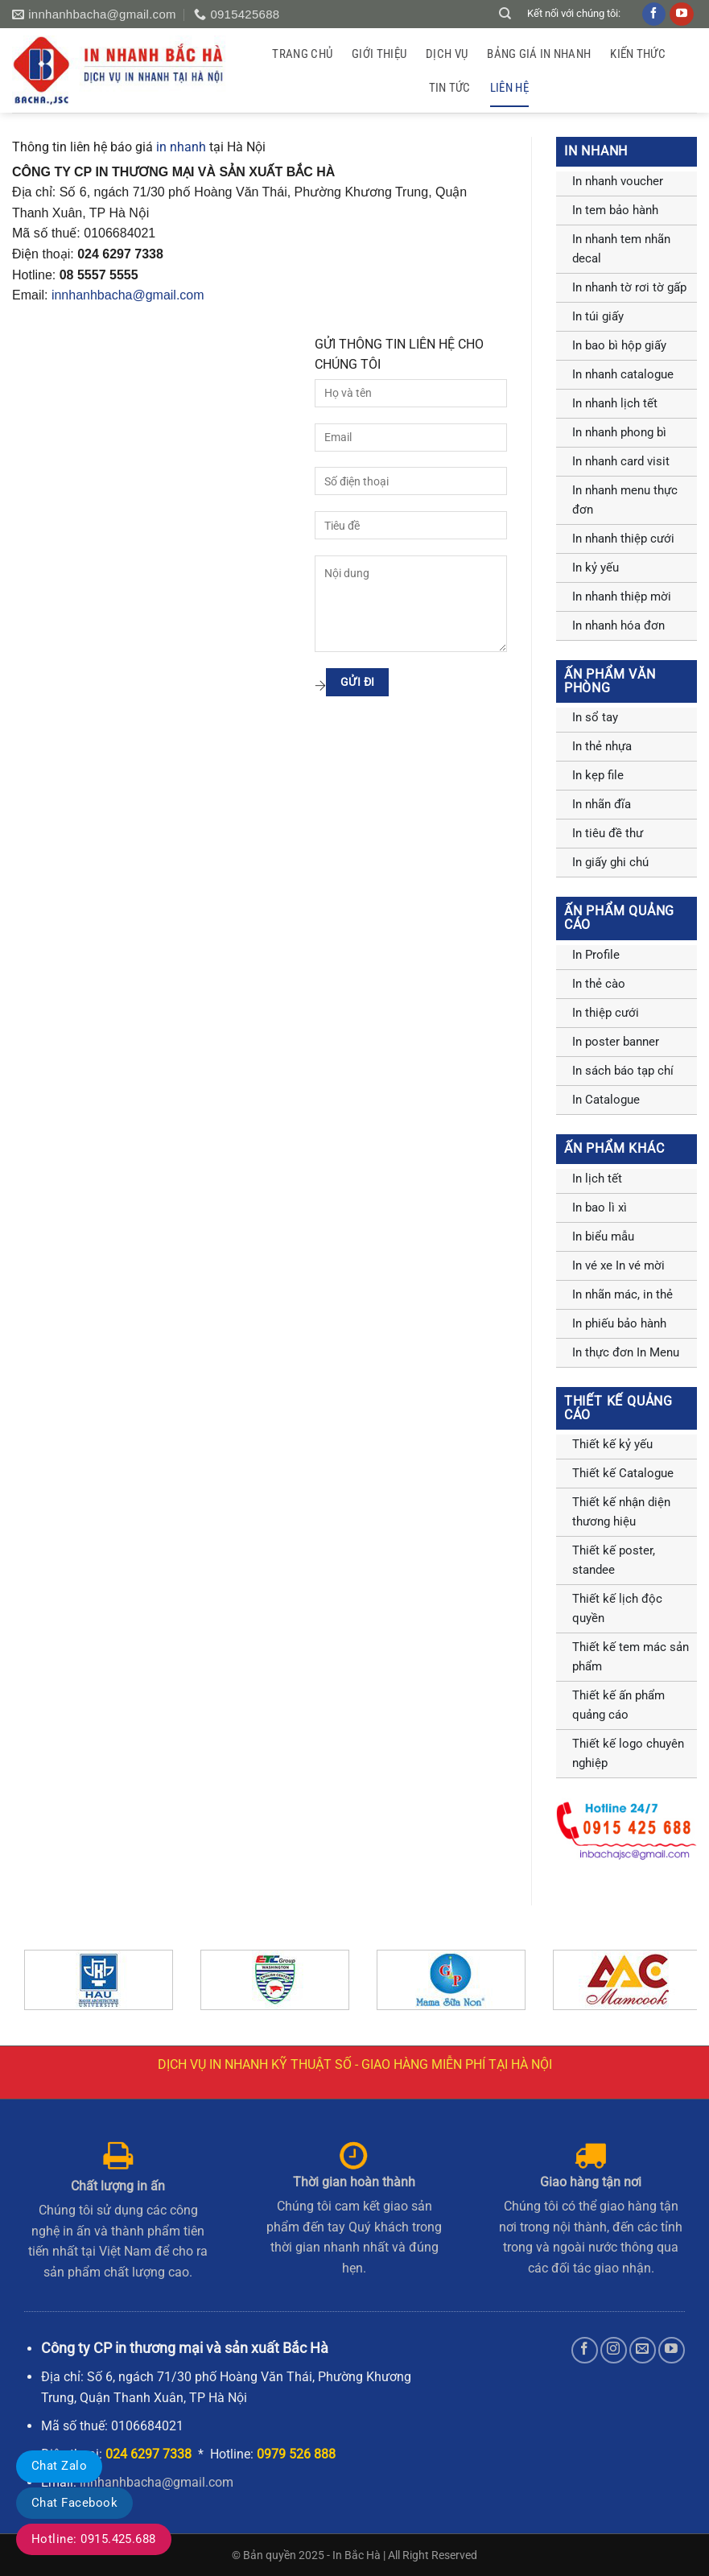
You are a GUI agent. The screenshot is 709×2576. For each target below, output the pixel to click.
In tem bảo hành (615, 210)
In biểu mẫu (603, 1236)
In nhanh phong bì (619, 432)
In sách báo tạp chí (623, 1070)
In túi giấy (598, 316)
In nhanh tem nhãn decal (621, 249)
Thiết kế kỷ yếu (612, 1444)
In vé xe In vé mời (618, 1265)
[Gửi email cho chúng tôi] (642, 2350)
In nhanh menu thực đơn (625, 500)
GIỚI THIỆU (379, 54)
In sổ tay (595, 717)
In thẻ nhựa (602, 746)
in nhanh (181, 147)
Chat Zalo (59, 2465)
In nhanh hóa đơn (618, 625)
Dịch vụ (447, 54)
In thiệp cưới (605, 1012)
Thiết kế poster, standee (613, 1560)
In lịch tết (597, 1178)
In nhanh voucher (617, 181)
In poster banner (615, 1041)
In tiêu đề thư (607, 833)
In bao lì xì (599, 1207)
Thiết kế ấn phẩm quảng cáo (618, 1705)
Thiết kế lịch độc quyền (617, 1608)
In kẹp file (598, 775)
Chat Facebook (74, 2503)
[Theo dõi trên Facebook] (584, 2350)
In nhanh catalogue (623, 374)
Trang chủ (302, 54)
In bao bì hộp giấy (619, 345)
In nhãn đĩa (601, 804)
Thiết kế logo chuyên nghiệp (628, 1753)
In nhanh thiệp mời (621, 596)
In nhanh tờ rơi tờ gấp (629, 287)
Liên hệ (509, 87)
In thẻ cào (598, 983)
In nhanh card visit (621, 461)
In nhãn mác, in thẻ (622, 1294)
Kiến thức (638, 54)
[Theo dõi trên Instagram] (613, 2350)
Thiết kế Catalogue (623, 1473)
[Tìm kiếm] (505, 13)
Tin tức (450, 87)
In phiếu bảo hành (619, 1323)
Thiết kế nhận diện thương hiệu (621, 1512)
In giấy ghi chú (610, 862)
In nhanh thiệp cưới (623, 538)
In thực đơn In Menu (625, 1352)
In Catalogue (606, 1099)
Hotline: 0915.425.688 (93, 2539)
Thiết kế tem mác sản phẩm (630, 1657)
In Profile (596, 954)
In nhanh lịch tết (614, 403)
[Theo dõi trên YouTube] (671, 2350)
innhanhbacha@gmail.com (128, 295)
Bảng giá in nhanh (539, 54)
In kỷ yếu (595, 567)
